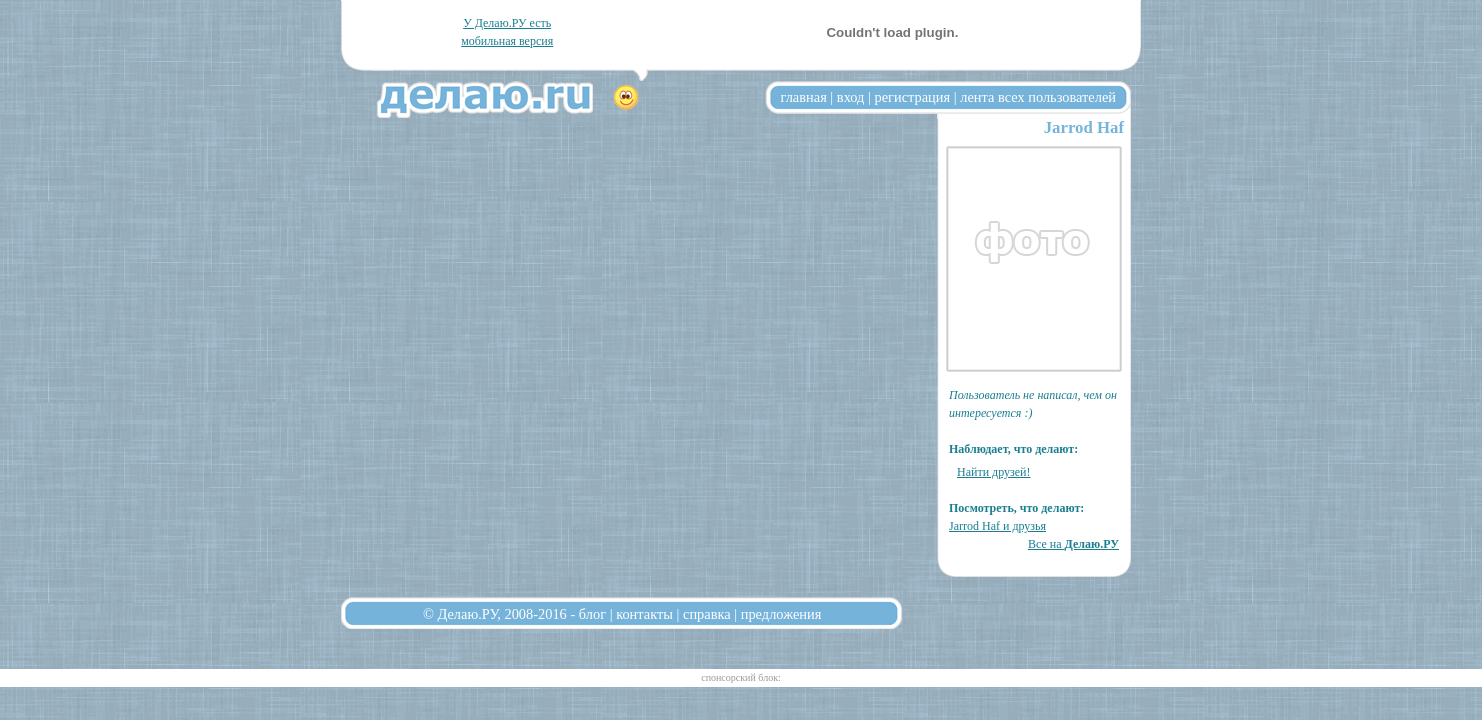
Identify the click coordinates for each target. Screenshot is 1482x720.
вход (851, 97)
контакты (644, 614)
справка (707, 614)
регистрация (912, 97)
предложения (781, 614)
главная (804, 97)
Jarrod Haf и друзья (997, 526)
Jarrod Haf (1084, 127)
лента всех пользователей (1038, 97)
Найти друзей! (994, 472)
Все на (1073, 544)
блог (592, 614)
